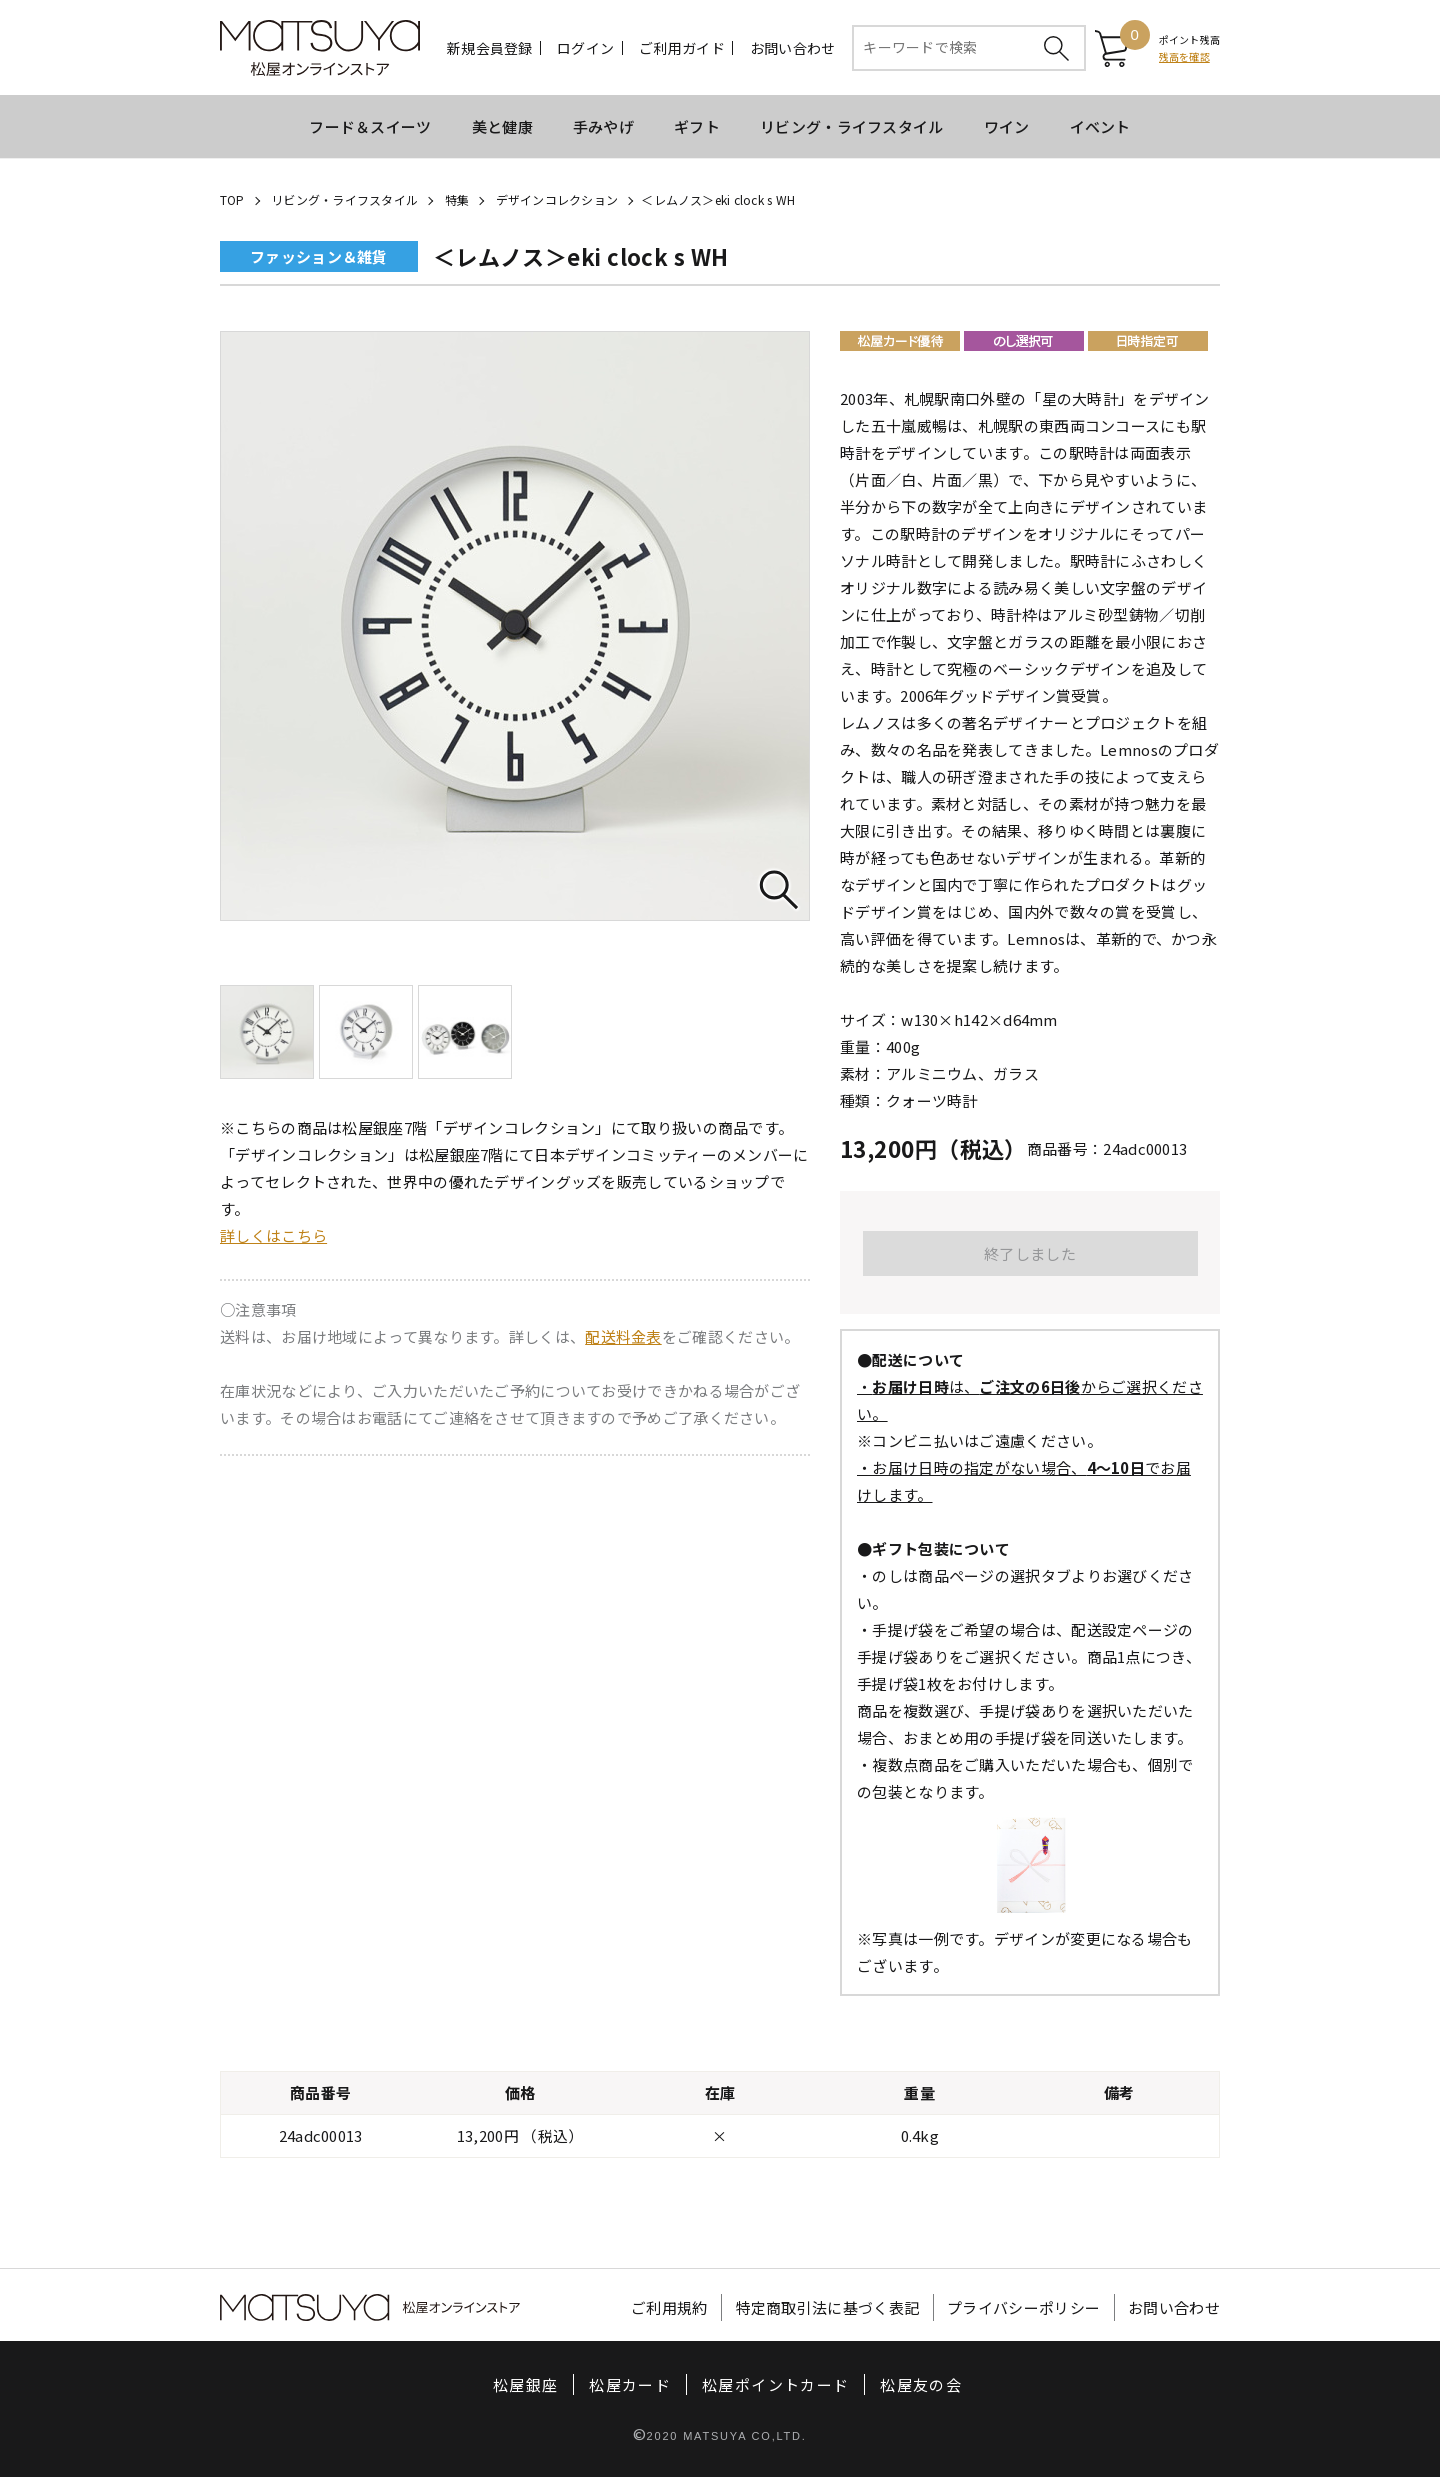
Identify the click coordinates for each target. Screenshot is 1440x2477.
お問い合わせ (793, 48)
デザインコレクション (557, 199)
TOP (232, 199)
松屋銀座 (525, 2384)
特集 (457, 199)
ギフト (697, 126)
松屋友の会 (921, 2384)
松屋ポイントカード (775, 2384)
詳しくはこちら (273, 1235)
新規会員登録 (490, 48)
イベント (1100, 126)
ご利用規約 (669, 2307)
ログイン (585, 48)
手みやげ (603, 126)
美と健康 (502, 126)
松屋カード (630, 2384)
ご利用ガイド (682, 48)
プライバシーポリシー (1023, 2307)
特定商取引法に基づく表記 (828, 2307)
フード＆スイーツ (370, 126)
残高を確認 (1184, 56)
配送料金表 (623, 1336)
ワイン (1007, 126)
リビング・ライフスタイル (852, 126)
